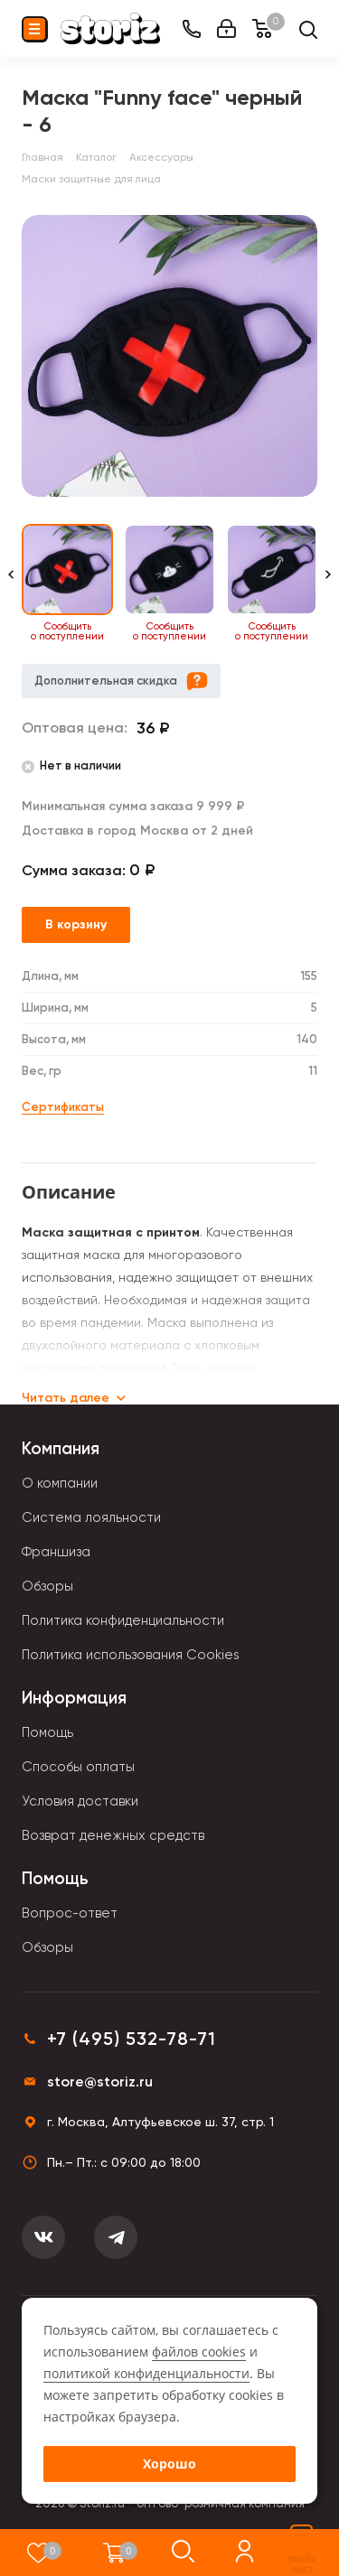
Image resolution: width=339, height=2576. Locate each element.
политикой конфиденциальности (146, 2373)
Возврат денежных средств (113, 1835)
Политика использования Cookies (131, 1655)
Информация (74, 1697)
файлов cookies (199, 2351)
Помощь (47, 1732)
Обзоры (47, 1586)
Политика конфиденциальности (123, 1620)
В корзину (76, 924)
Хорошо (169, 2463)
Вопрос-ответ (70, 1913)
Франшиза (56, 1552)
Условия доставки (80, 1801)
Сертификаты (63, 1107)
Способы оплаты (78, 1767)
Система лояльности (91, 1517)
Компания (60, 1448)
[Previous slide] (11, 583)
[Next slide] (328, 583)
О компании (60, 1483)
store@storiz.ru (100, 2081)
